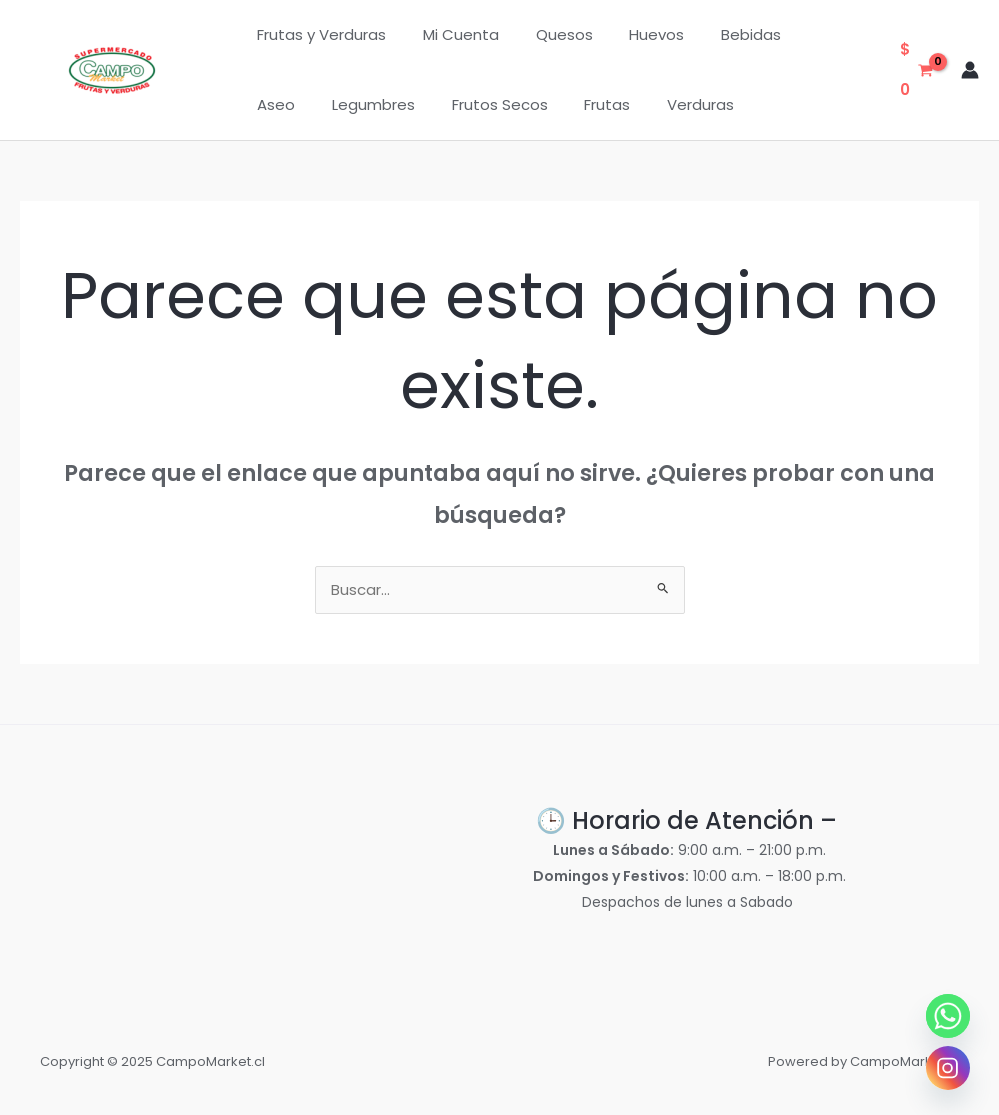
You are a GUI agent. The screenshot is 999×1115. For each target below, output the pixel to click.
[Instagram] (948, 1068)
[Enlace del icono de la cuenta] (970, 70)
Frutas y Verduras (318, 34)
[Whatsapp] (948, 1016)
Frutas (516, 104)
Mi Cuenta (451, 34)
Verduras (602, 104)
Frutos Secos (415, 104)
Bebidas (721, 34)
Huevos (633, 34)
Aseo (800, 34)
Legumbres (295, 104)
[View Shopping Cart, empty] (916, 70)
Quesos (547, 34)
